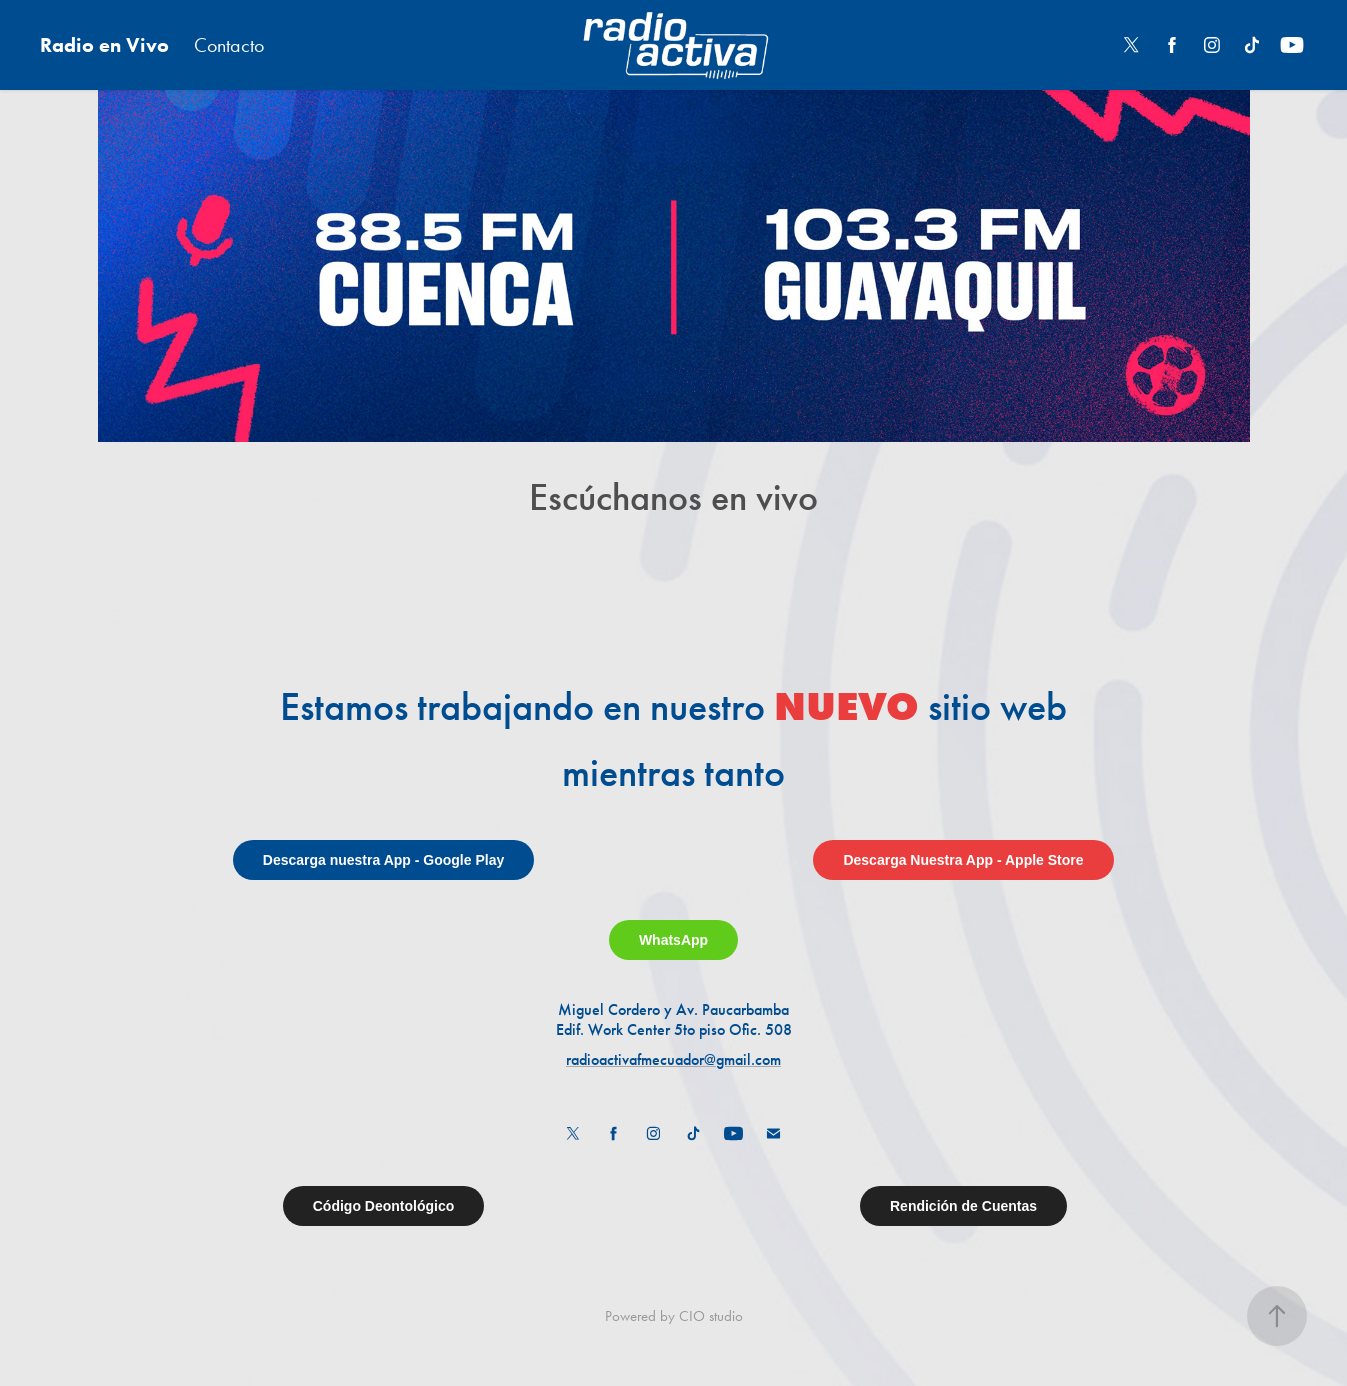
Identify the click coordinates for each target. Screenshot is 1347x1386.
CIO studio (711, 1316)
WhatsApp (673, 940)
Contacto (229, 45)
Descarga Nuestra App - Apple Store (963, 860)
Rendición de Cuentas (963, 1206)
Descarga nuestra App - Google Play (383, 860)
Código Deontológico (384, 1206)
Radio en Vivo (104, 45)
